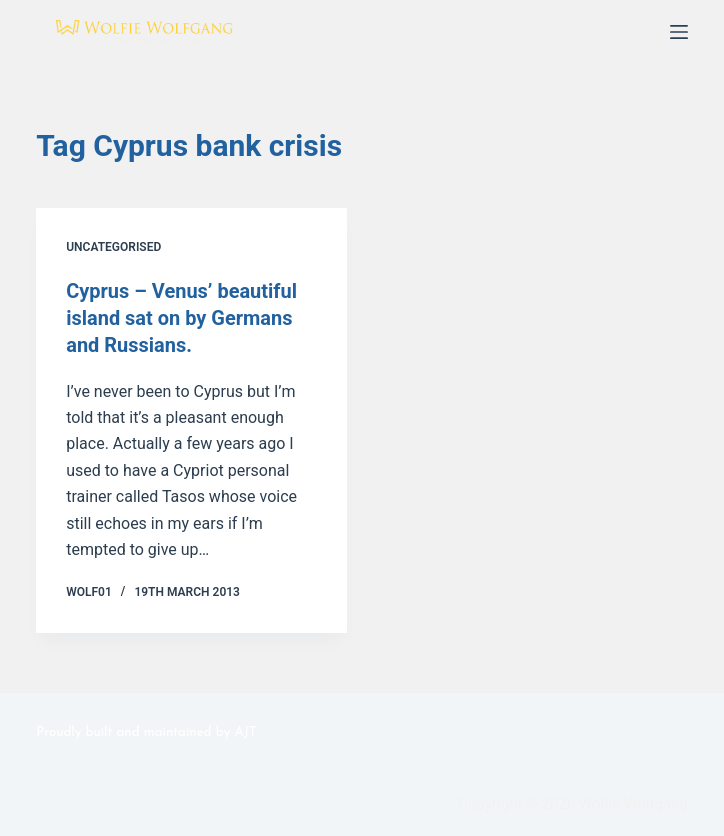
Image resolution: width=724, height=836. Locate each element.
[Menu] (679, 32)
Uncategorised (113, 247)
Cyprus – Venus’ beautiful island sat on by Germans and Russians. (181, 317)
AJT (245, 729)
